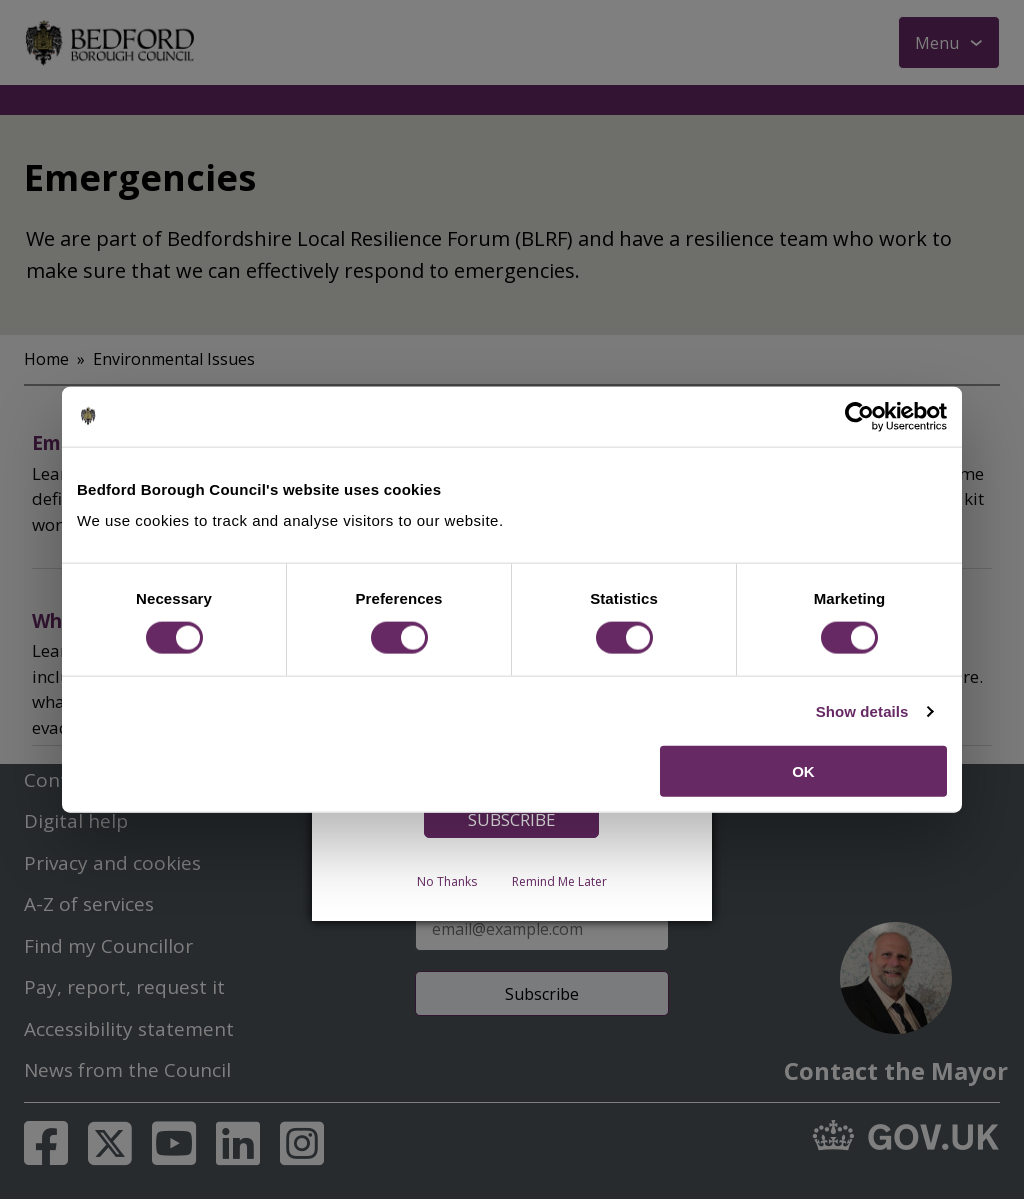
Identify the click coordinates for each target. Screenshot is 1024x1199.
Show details (862, 710)
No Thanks (447, 881)
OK (803, 771)
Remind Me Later (559, 881)
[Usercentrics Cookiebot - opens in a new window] (859, 416)
